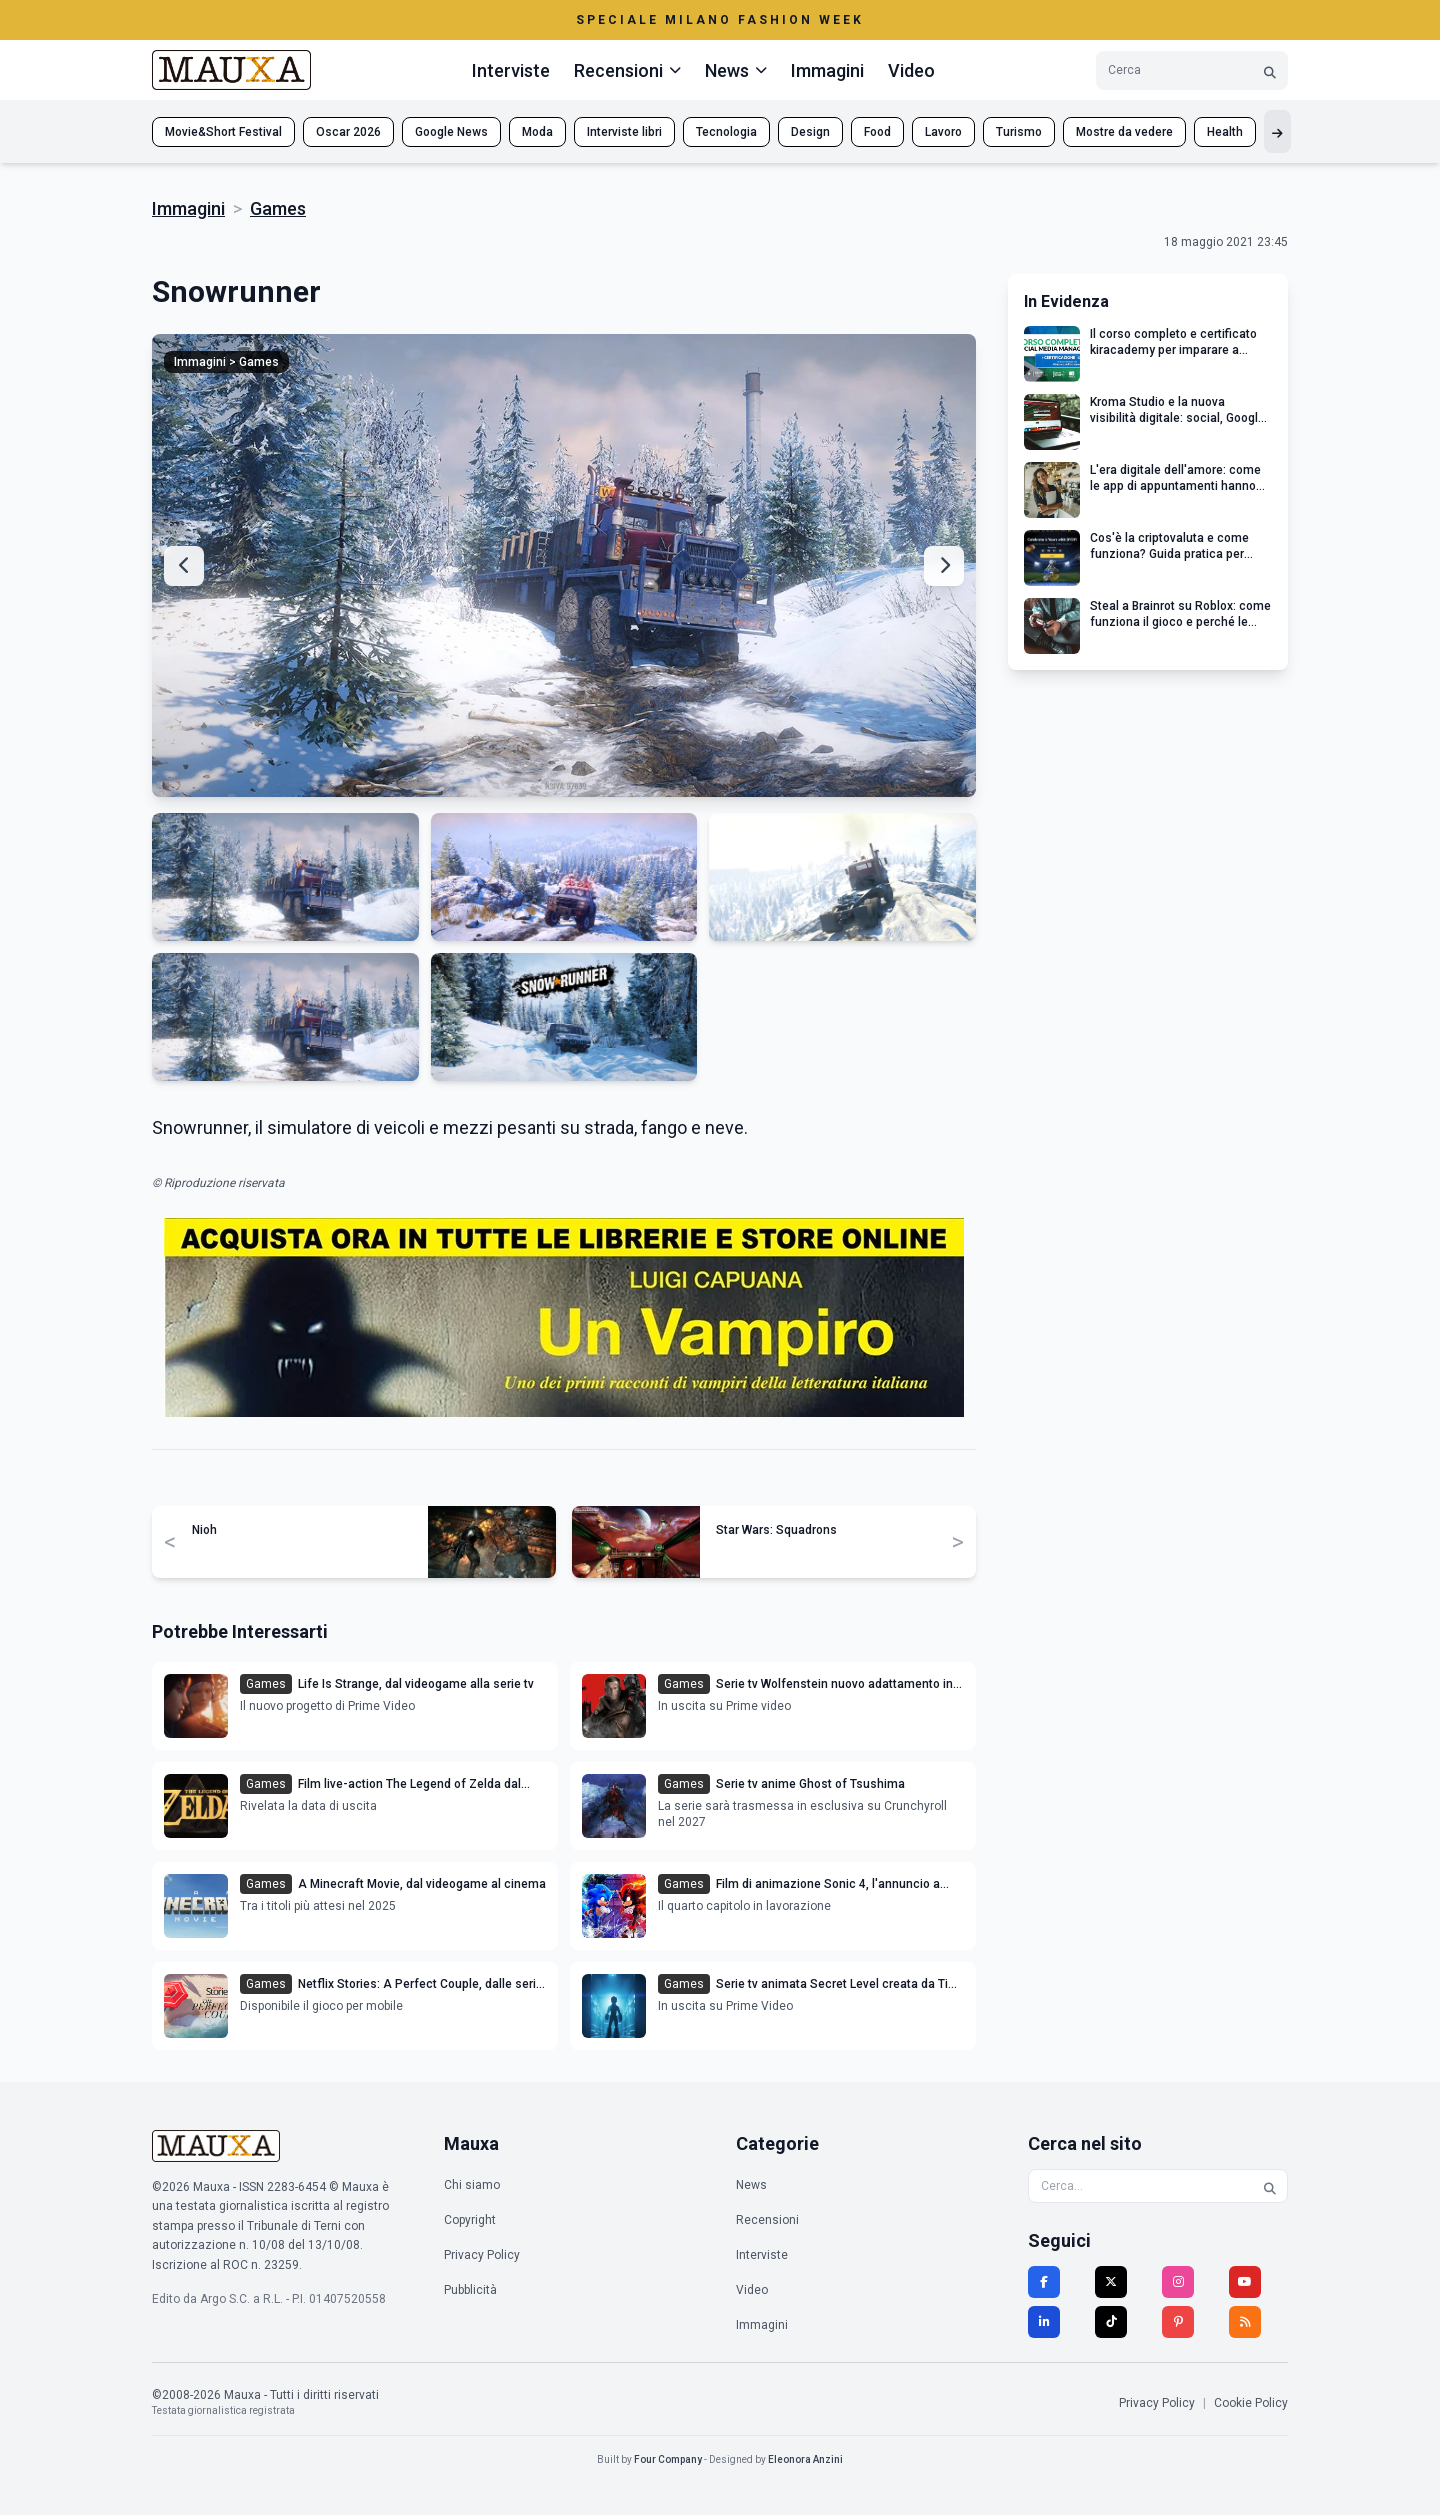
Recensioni (767, 2220)
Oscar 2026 (348, 132)
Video (911, 70)
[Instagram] (1178, 2282)
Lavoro (943, 132)
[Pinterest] (1178, 2322)
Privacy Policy (482, 2255)
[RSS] (1245, 2322)
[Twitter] (1111, 2282)
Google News (451, 132)
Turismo (1019, 132)
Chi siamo (472, 2185)
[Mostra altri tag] (1277, 131)
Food (877, 132)
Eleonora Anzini (805, 2459)
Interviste (511, 70)
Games (278, 208)
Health (1225, 132)
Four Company (668, 2459)
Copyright (470, 2220)
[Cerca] (1270, 70)
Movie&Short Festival (223, 132)
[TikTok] (1111, 2322)
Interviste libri (624, 132)
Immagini (827, 70)
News (751, 2185)
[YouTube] (1245, 2282)
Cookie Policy (1251, 2403)
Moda (537, 132)
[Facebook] (1044, 2282)
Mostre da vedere (1124, 132)
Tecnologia (726, 132)
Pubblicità (470, 2290)
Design (810, 132)
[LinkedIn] (1044, 2322)
